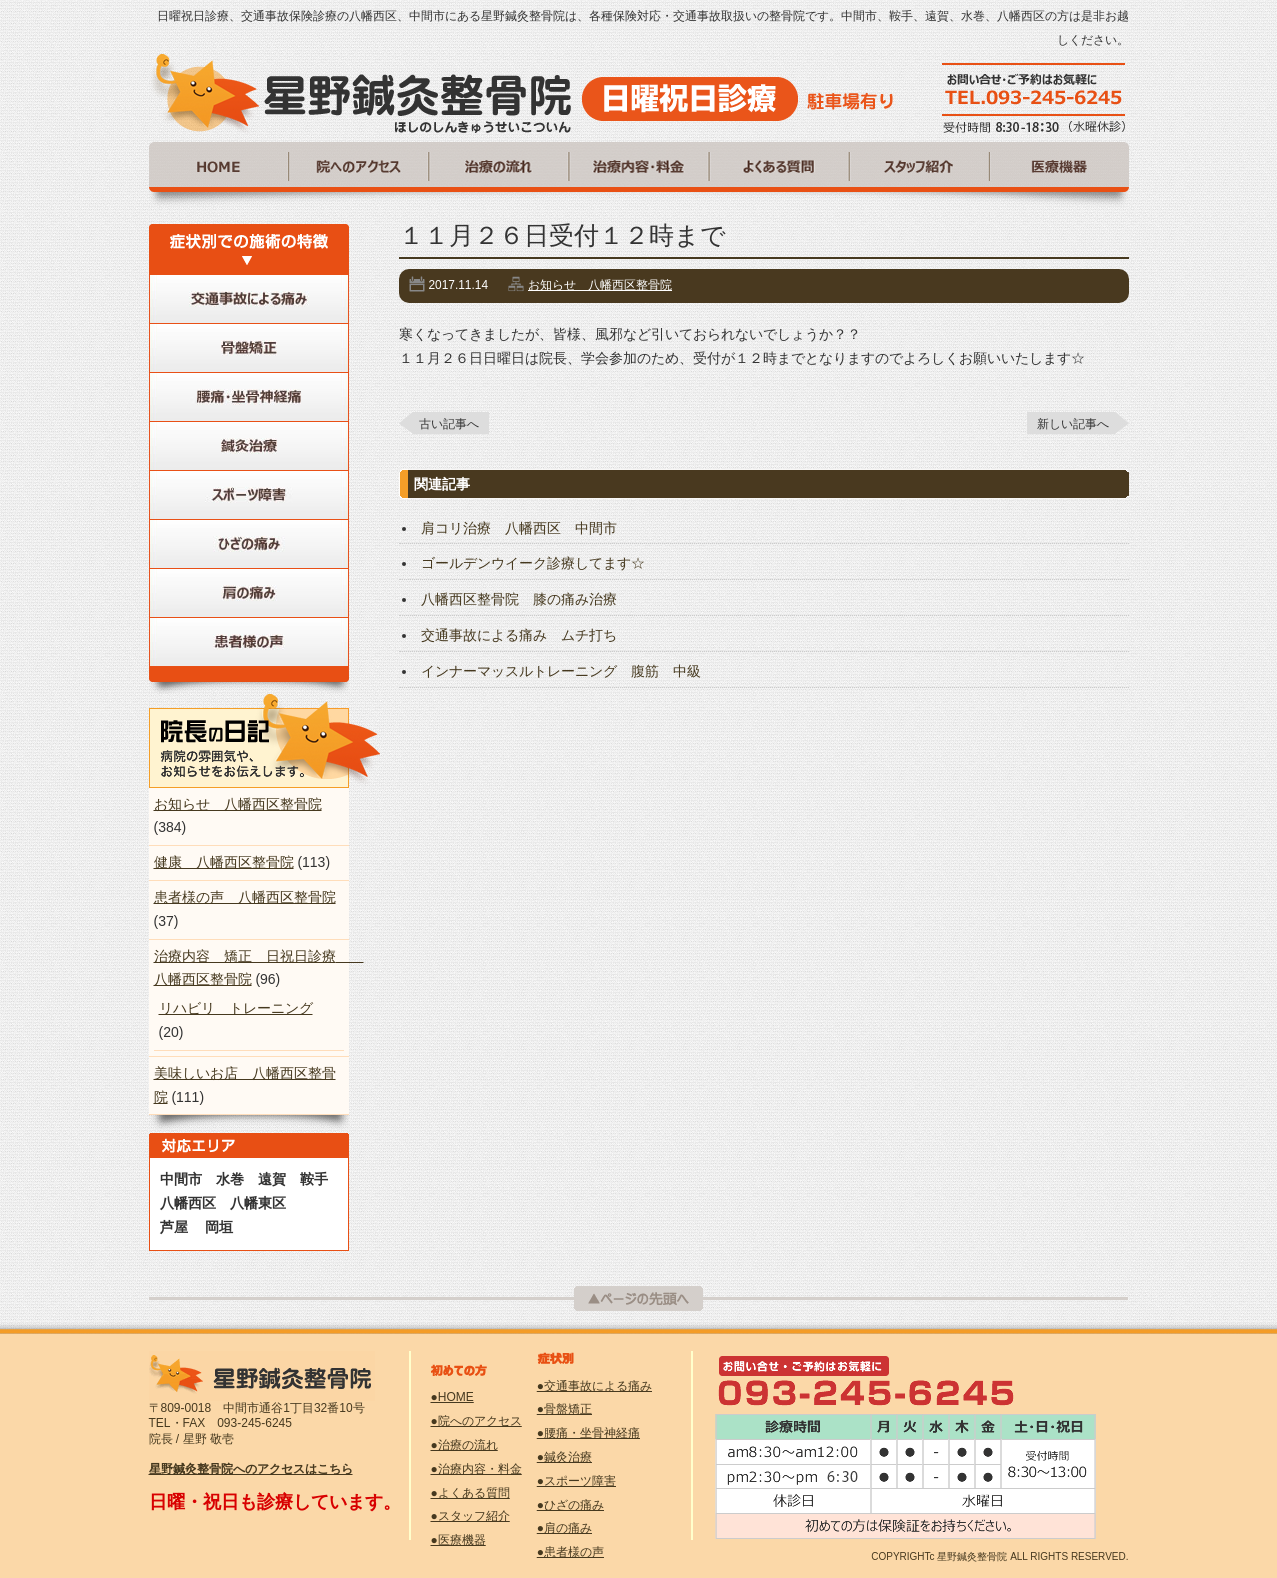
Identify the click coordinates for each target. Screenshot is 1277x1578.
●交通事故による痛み (594, 1386)
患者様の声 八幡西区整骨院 (245, 897)
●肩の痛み (564, 1528)
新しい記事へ (1073, 424)
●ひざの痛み (570, 1505)
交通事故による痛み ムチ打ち (519, 635)
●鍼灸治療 (564, 1457)
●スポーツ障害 (576, 1481)
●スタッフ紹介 (470, 1516)
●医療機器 (458, 1540)
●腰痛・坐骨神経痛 (588, 1433)
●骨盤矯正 (564, 1409)
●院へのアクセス (476, 1421)
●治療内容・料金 (476, 1469)
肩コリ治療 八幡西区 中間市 (519, 528)
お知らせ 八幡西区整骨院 (600, 285)
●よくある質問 (470, 1493)
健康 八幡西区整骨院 (224, 862)
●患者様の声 (570, 1552)
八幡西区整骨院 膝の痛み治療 (519, 599)
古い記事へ (449, 424)
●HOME (452, 1397)
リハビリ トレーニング (236, 1008)
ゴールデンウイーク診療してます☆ (533, 563)
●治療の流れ (464, 1445)
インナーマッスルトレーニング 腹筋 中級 (561, 671)
